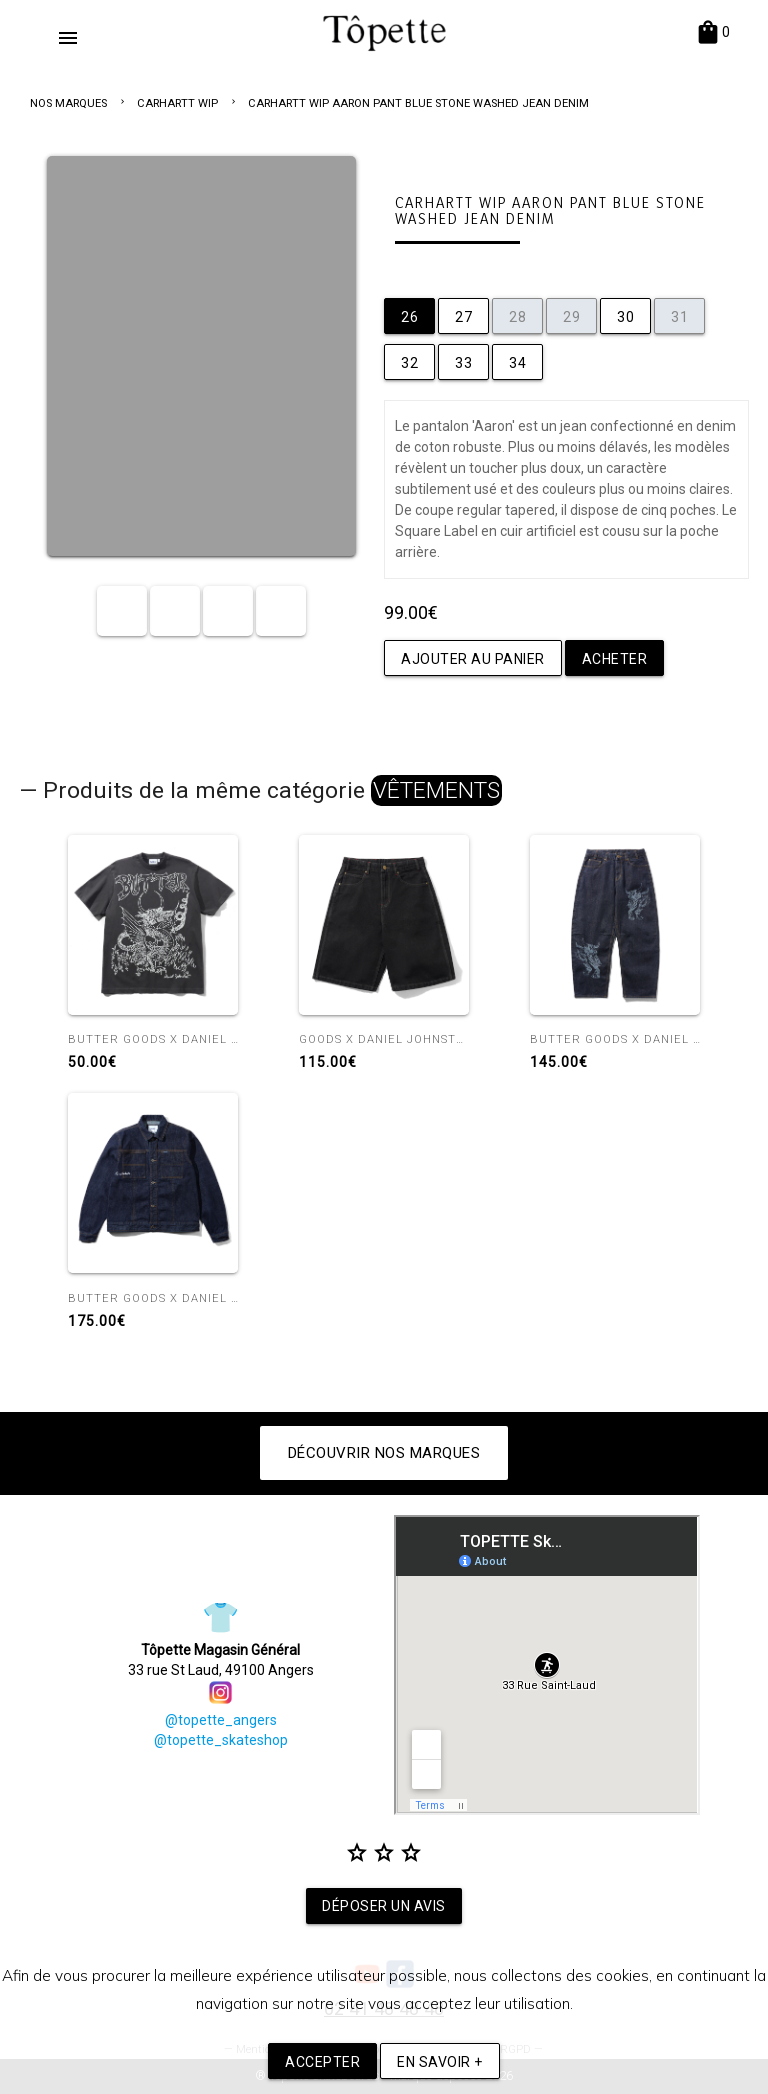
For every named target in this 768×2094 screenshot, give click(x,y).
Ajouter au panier (473, 659)
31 (679, 317)
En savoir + (440, 2062)
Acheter (615, 659)
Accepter (322, 2062)
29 (571, 317)
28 (517, 317)
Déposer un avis (384, 1906)
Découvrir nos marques (384, 1453)
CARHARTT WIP (177, 103)
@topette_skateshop (221, 1740)
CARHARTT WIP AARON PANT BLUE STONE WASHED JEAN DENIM (418, 103)
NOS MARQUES (68, 103)
